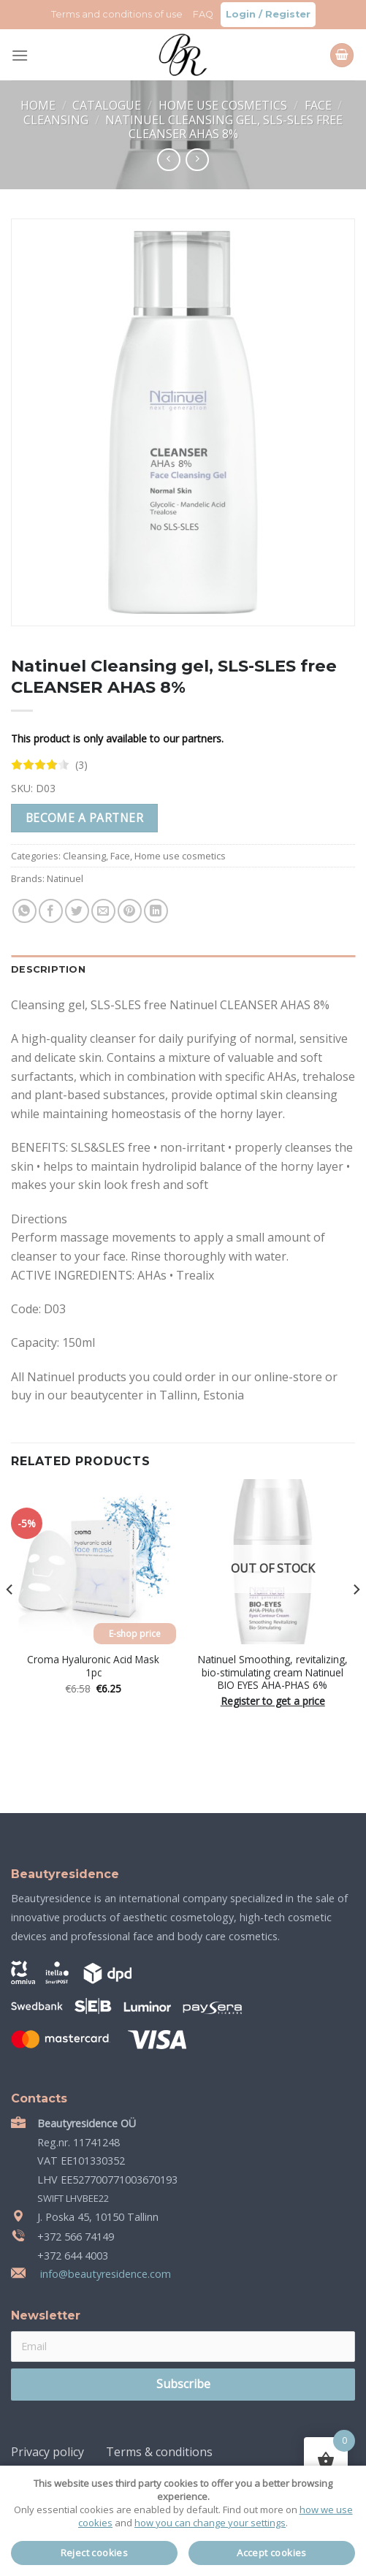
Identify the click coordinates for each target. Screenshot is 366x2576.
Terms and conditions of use (117, 14)
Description (48, 969)
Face (320, 105)
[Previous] (10, 1619)
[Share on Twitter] (77, 911)
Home (39, 105)
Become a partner (84, 818)
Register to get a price (273, 1701)
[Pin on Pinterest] (130, 911)
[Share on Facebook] (51, 911)
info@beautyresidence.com (104, 2274)
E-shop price (135, 1633)
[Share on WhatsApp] (24, 911)
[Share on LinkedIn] (156, 911)
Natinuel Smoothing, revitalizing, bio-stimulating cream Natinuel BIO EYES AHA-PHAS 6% (273, 1672)
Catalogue (108, 105)
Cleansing (57, 120)
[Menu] (19, 55)
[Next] (355, 1619)
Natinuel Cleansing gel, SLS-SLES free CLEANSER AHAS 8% (224, 127)
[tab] (183, 969)
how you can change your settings (210, 2522)
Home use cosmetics (224, 105)
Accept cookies (272, 2552)
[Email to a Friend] (103, 911)
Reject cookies (95, 2552)
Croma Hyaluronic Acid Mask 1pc (93, 1666)
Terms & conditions (159, 2452)
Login (241, 14)
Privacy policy (47, 2452)
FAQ (203, 14)
